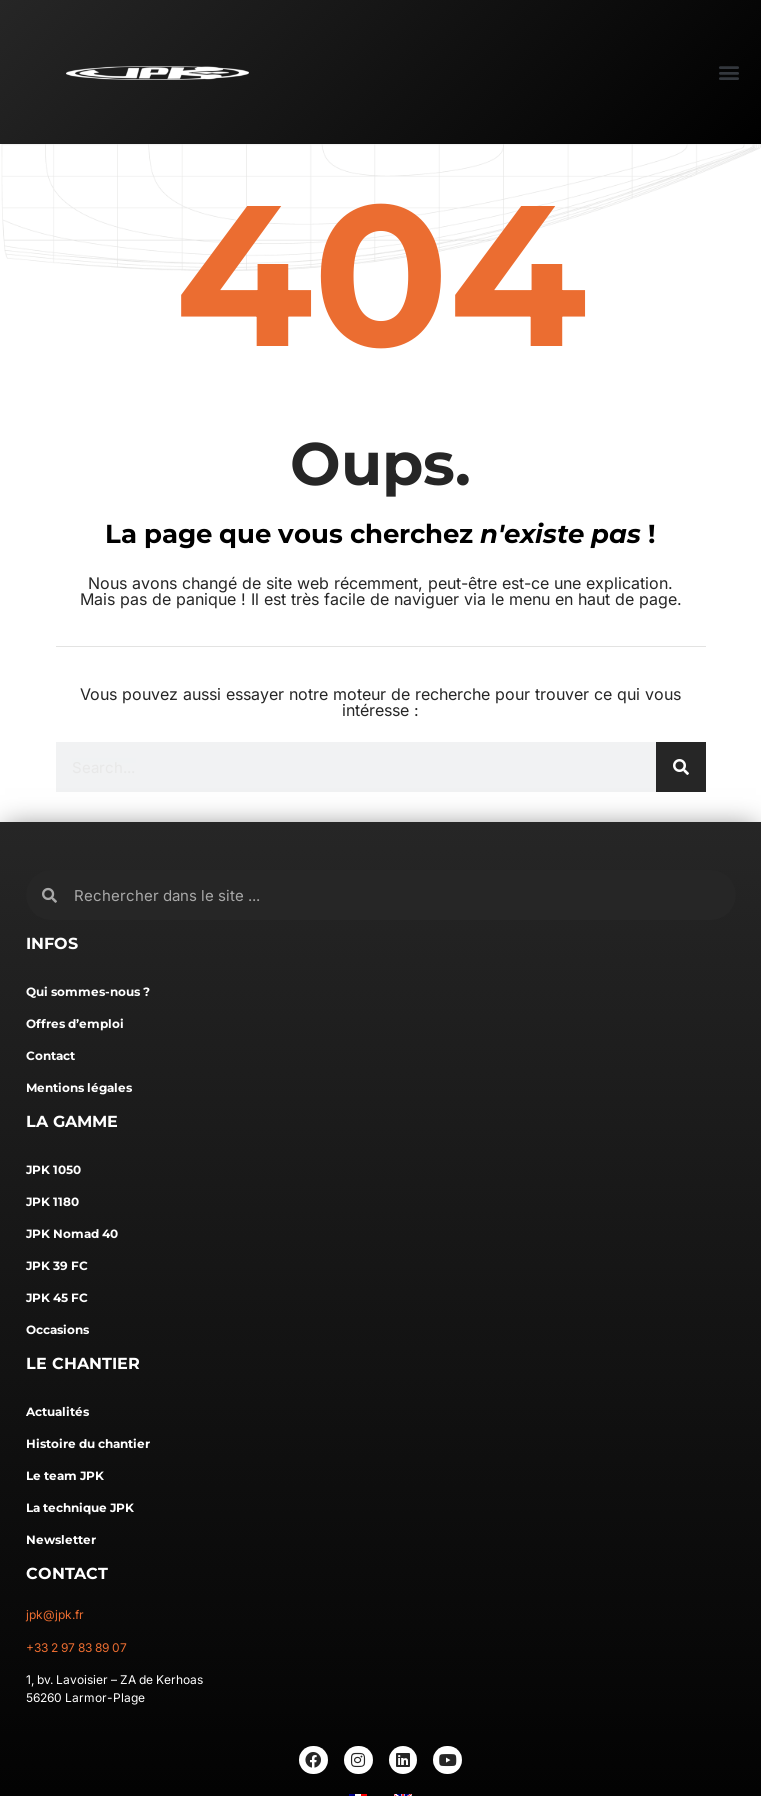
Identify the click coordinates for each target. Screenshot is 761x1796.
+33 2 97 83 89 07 (76, 1647)
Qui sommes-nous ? (88, 991)
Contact (50, 1055)
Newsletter (61, 1539)
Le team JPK (65, 1475)
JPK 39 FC (57, 1265)
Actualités (57, 1411)
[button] (728, 71)
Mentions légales (79, 1087)
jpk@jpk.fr (55, 1614)
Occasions (57, 1329)
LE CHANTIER (83, 1363)
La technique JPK (80, 1507)
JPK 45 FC (57, 1297)
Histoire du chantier (88, 1443)
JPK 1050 (53, 1169)
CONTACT (67, 1573)
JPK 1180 (52, 1201)
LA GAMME (72, 1121)
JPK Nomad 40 (72, 1233)
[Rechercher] (681, 767)
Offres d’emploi (75, 1023)
